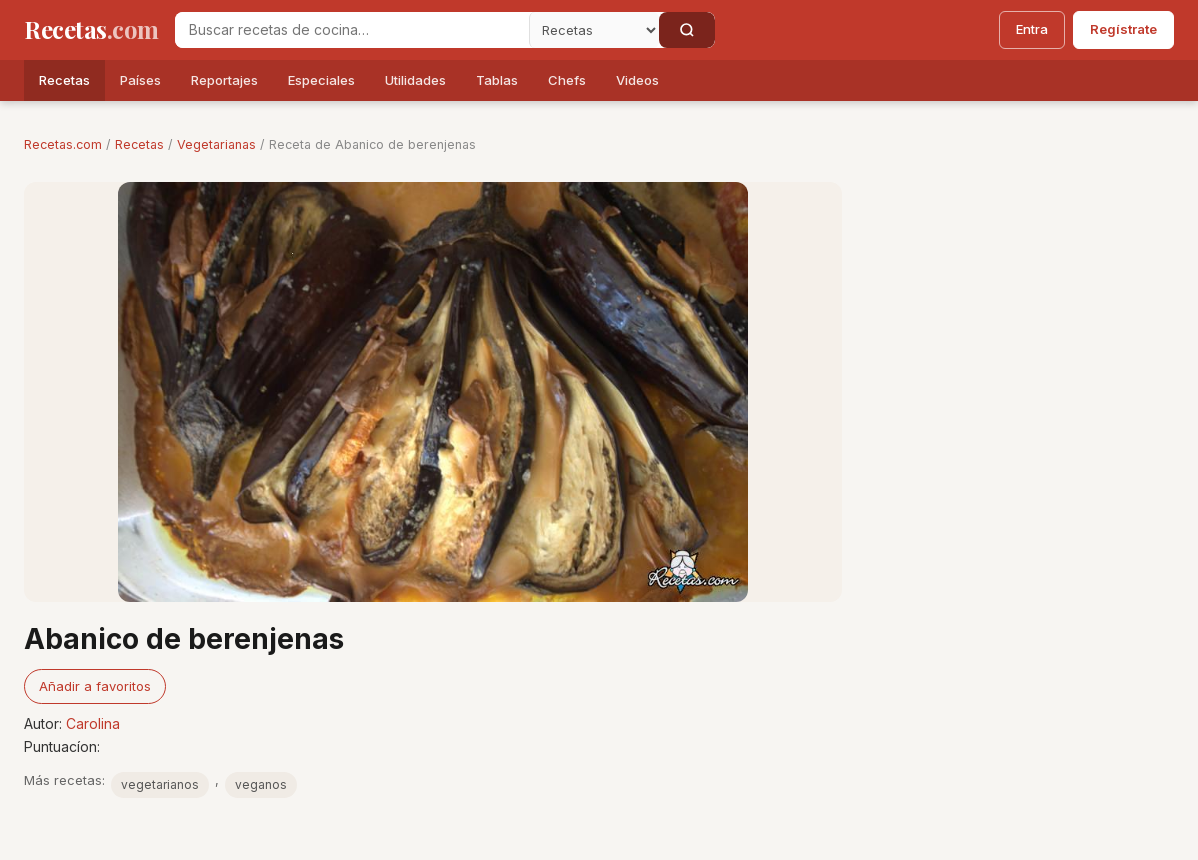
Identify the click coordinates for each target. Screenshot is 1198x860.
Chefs (567, 80)
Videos (637, 80)
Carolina (93, 723)
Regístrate (1123, 29)
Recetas (64, 80)
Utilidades (415, 80)
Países (140, 80)
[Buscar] (687, 30)
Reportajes (224, 80)
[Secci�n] (594, 30)
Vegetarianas (216, 144)
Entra (1032, 29)
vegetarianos (160, 784)
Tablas (497, 80)
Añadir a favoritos (95, 686)
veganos (261, 784)
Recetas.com (63, 144)
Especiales (321, 80)
